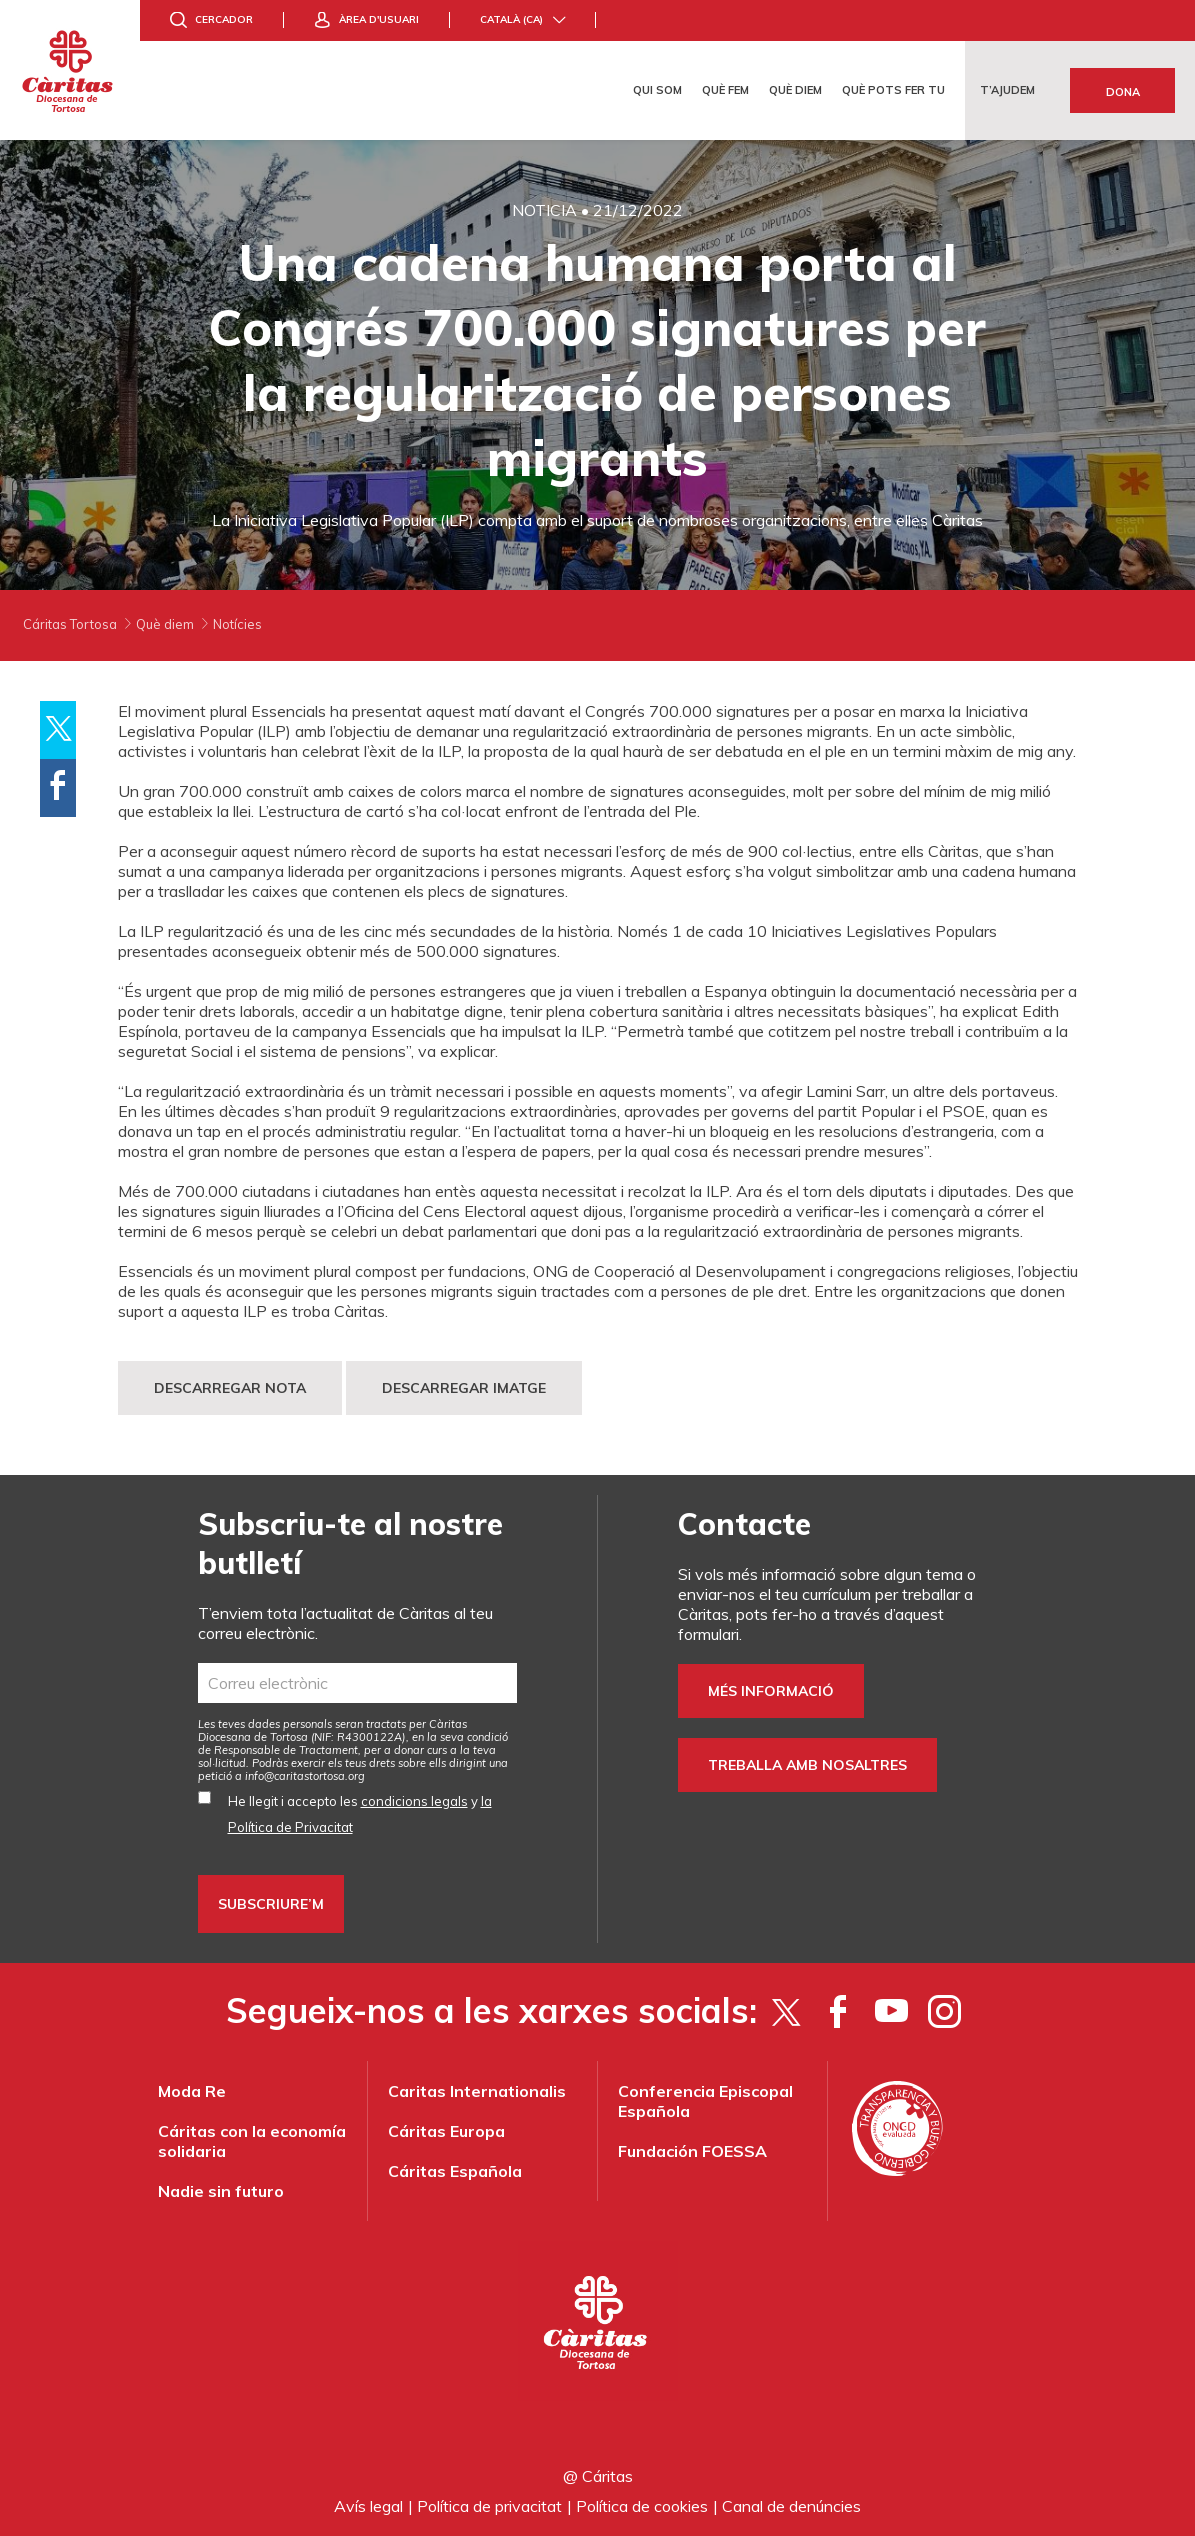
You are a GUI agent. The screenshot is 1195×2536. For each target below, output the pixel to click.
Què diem (795, 90)
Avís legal (368, 2506)
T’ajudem (1007, 90)
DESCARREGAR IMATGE (464, 1388)
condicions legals (414, 1801)
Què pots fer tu (893, 90)
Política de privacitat (489, 2506)
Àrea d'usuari (379, 19)
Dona (1123, 92)
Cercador (224, 19)
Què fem (725, 90)
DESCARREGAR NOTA (230, 1388)
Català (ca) (511, 19)
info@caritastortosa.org (305, 1776)
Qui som (657, 90)
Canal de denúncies (791, 2506)
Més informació (771, 1691)
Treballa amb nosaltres (807, 1765)
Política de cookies (642, 2506)
